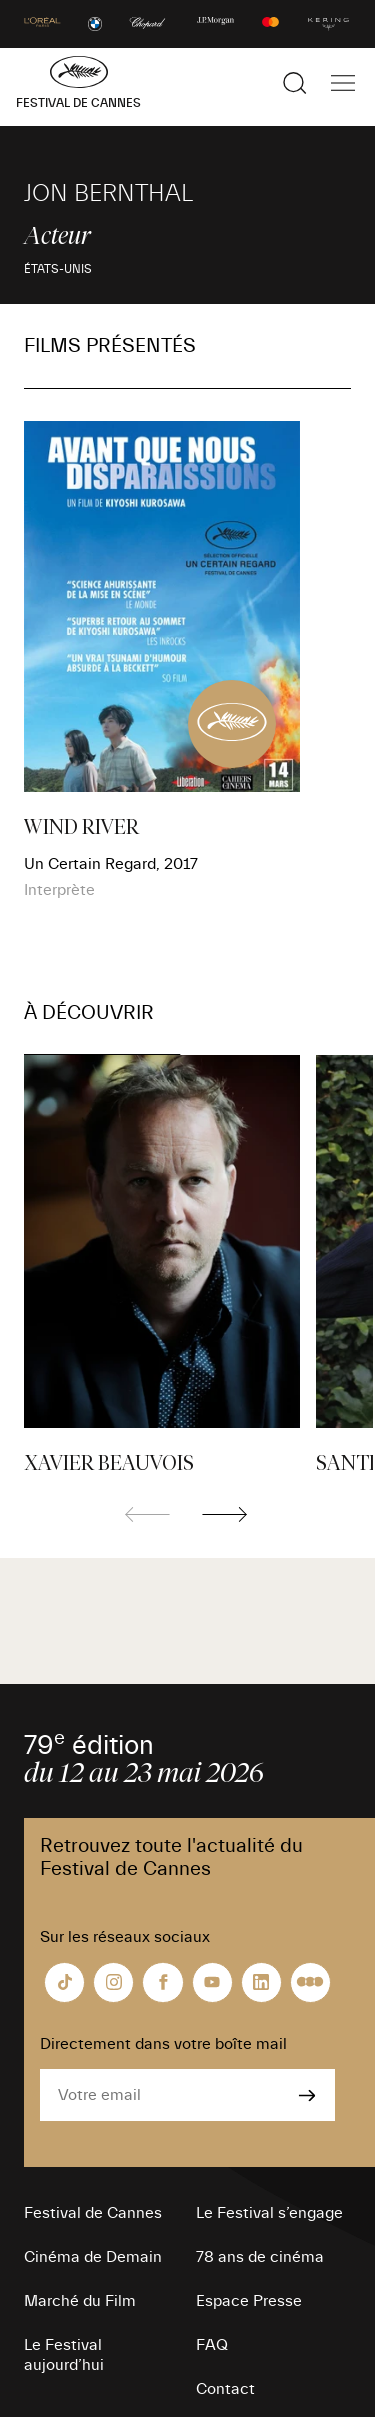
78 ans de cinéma (260, 2257)
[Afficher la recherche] (295, 83)
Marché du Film (80, 2301)
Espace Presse (249, 2301)
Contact (225, 2389)
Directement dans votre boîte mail (163, 2044)
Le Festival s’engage (269, 2213)
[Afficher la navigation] (343, 83)
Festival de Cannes (93, 2213)
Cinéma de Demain (93, 2257)
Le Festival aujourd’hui (64, 2355)
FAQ (212, 2345)
